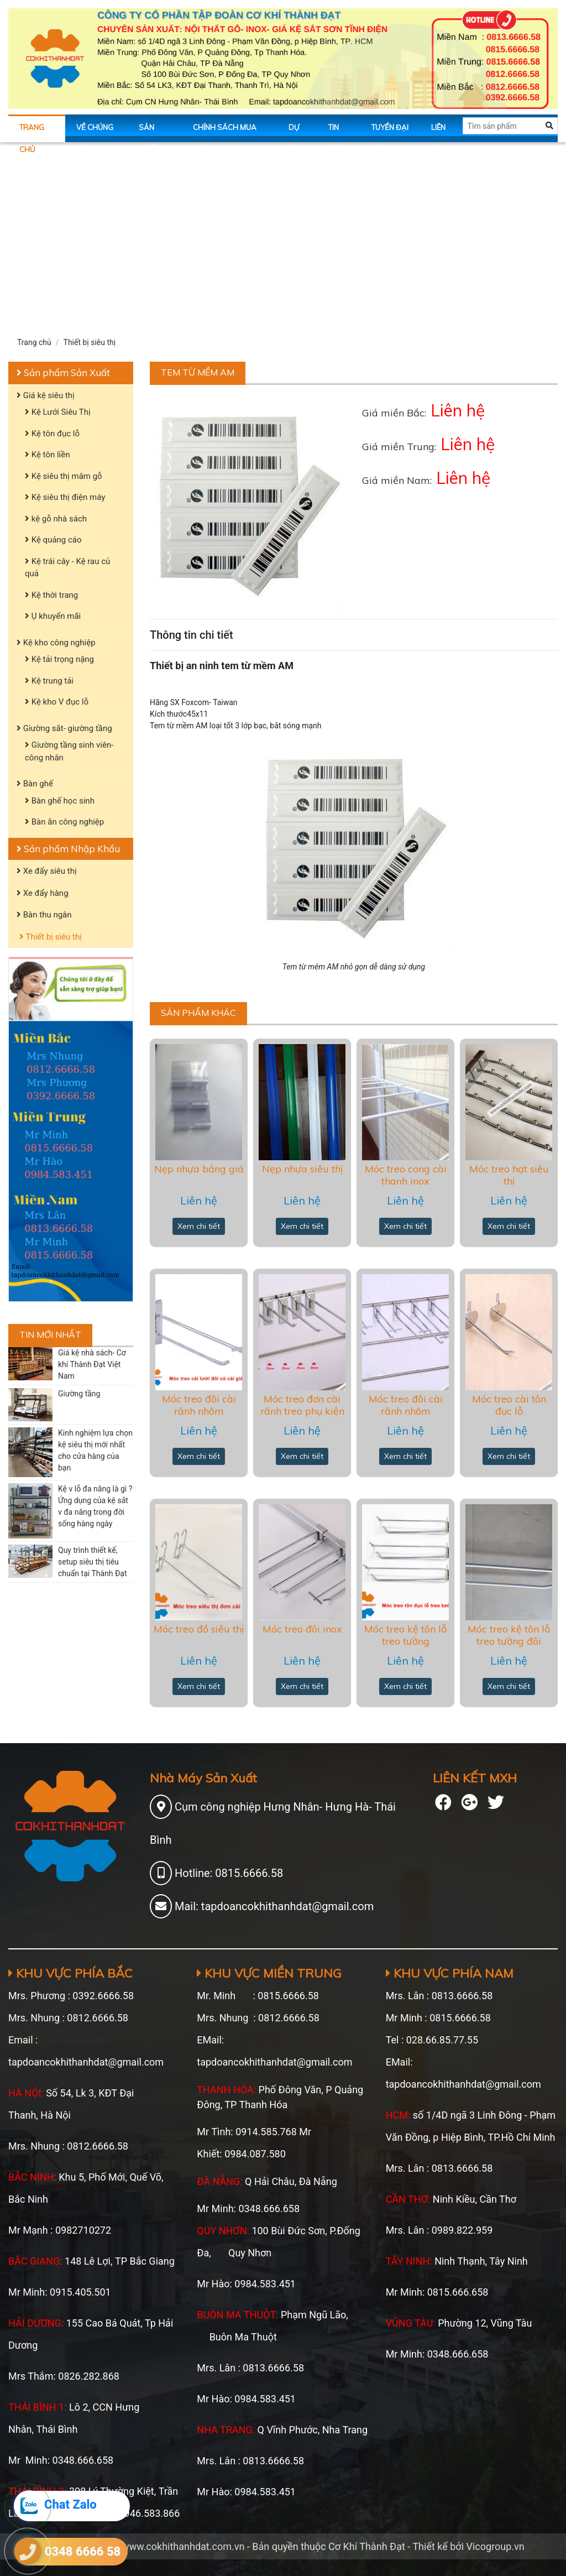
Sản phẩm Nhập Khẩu (68, 848)
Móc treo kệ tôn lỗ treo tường (405, 1635)
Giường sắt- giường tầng (64, 728)
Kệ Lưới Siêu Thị (58, 412)
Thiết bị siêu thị (90, 342)
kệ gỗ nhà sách (56, 519)
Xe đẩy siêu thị (47, 871)
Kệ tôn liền (47, 455)
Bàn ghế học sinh (60, 801)
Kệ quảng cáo (53, 540)
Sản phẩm (150, 132)
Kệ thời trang (51, 595)
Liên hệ (438, 132)
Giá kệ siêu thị (46, 395)
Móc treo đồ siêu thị (199, 1629)
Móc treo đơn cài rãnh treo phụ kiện (302, 1405)
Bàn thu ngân (44, 915)
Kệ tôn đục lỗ (52, 434)
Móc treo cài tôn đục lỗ (509, 1405)
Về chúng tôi (94, 132)
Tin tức (335, 132)
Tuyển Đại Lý (389, 132)
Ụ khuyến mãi (53, 616)
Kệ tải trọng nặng (59, 659)
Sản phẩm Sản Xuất (63, 372)
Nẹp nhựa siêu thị (302, 1168)
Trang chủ (31, 132)
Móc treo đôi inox (302, 1629)
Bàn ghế (35, 784)
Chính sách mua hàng (224, 132)
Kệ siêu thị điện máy (65, 497)
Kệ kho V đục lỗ (56, 702)
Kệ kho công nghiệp (56, 643)
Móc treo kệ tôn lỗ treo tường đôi (509, 1635)
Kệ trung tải (49, 681)
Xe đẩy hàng (43, 893)
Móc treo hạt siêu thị (509, 1174)
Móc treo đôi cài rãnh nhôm (199, 1405)
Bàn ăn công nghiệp (64, 822)
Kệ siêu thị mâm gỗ (63, 476)
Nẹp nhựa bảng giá (199, 1168)
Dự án (294, 132)
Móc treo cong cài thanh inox (406, 1174)
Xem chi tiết (198, 1226)
